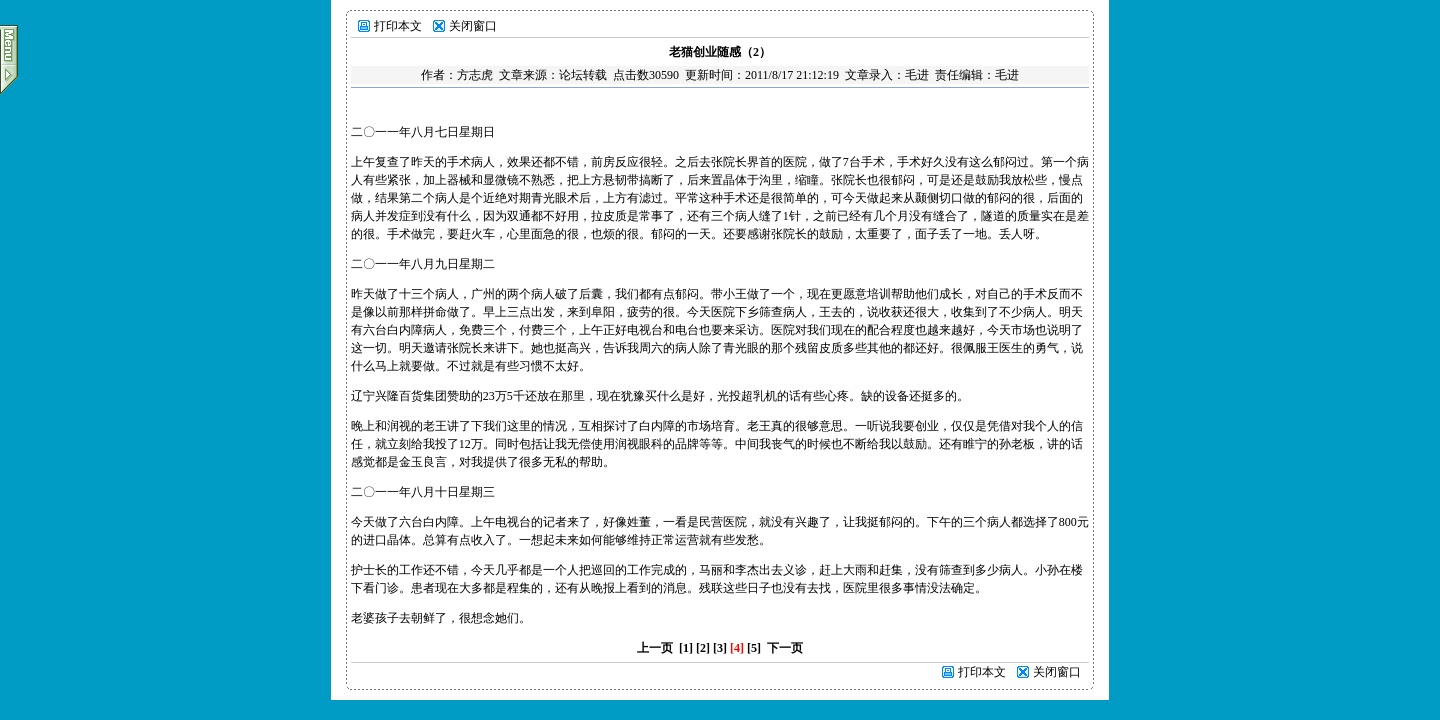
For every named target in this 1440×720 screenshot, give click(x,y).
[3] (720, 648)
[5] (754, 648)
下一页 (785, 648)
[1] (686, 648)
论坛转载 (583, 75)
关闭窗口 (473, 26)
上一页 (655, 648)
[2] (703, 648)
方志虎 (475, 75)
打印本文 (398, 26)
